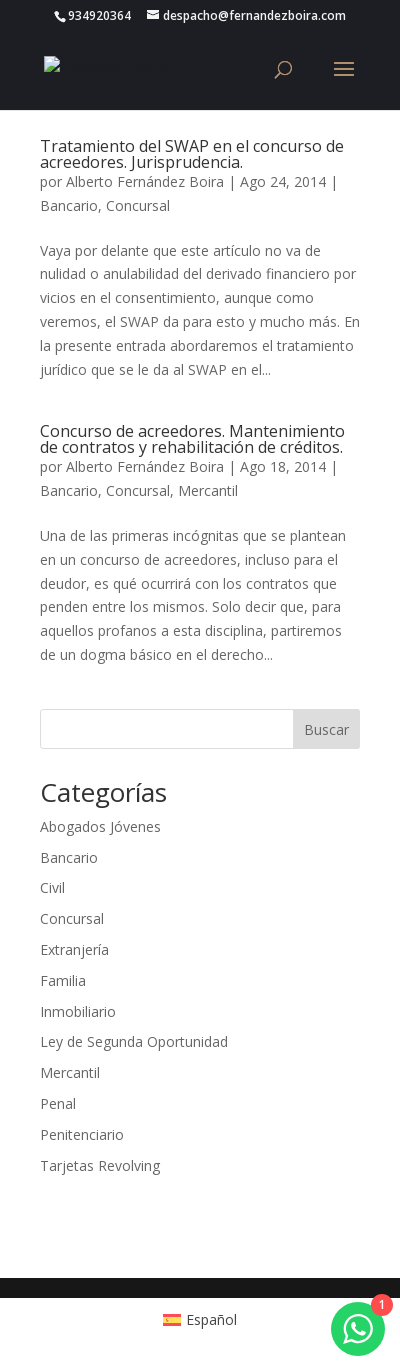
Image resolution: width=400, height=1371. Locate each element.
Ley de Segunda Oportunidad (134, 1041)
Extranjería (74, 949)
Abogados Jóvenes (100, 826)
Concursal (138, 205)
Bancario (69, 205)
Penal (58, 1103)
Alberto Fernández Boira (145, 181)
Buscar (326, 729)
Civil (52, 887)
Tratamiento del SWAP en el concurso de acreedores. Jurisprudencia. (192, 154)
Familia (63, 980)
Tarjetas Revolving (100, 1165)
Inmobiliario (78, 1011)
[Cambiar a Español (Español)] (200, 1319)
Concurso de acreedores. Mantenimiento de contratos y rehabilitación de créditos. (192, 439)
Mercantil (208, 490)
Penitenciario (82, 1134)
